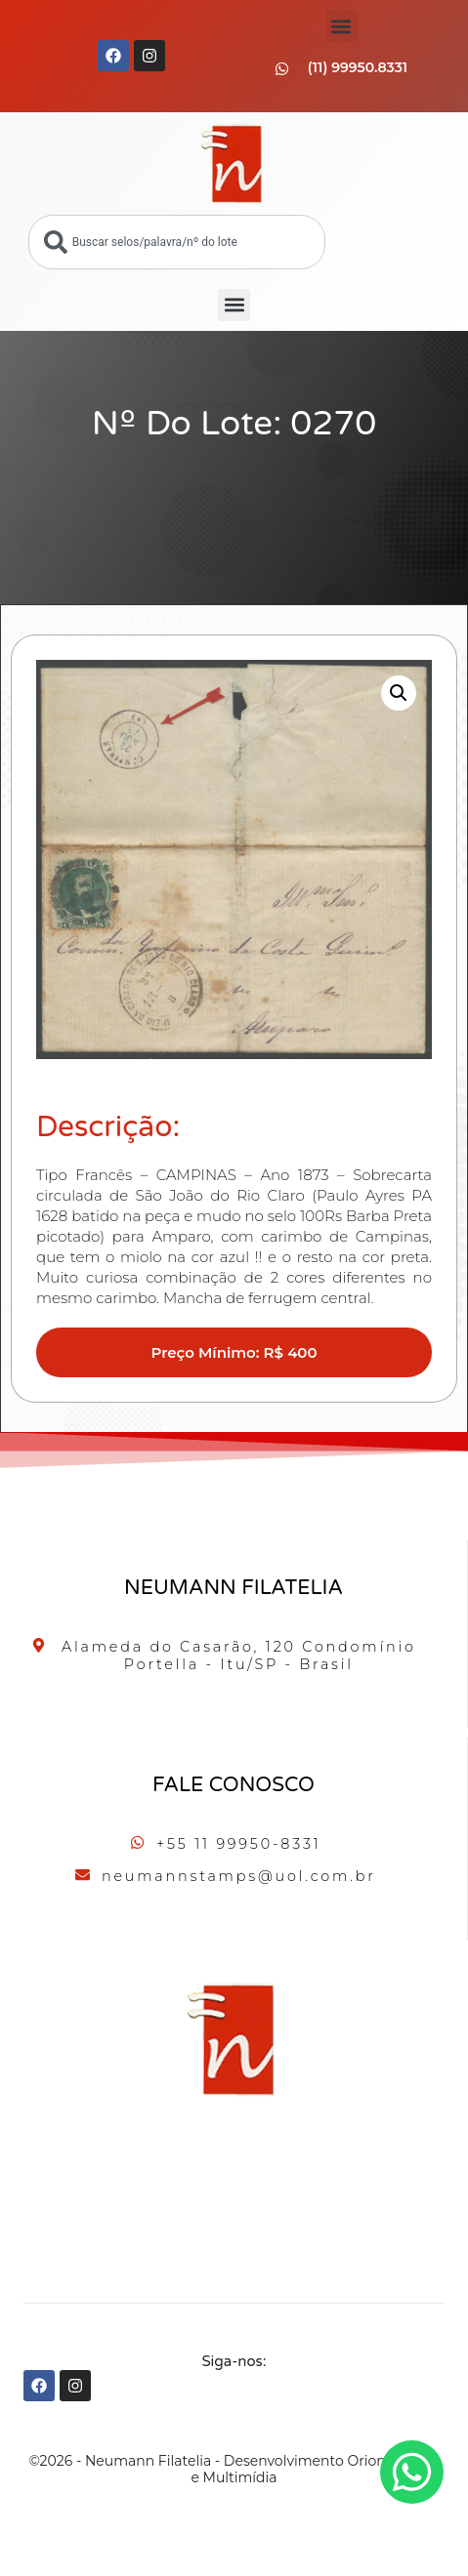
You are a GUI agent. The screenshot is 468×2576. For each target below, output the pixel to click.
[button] (341, 26)
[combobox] (176, 242)
